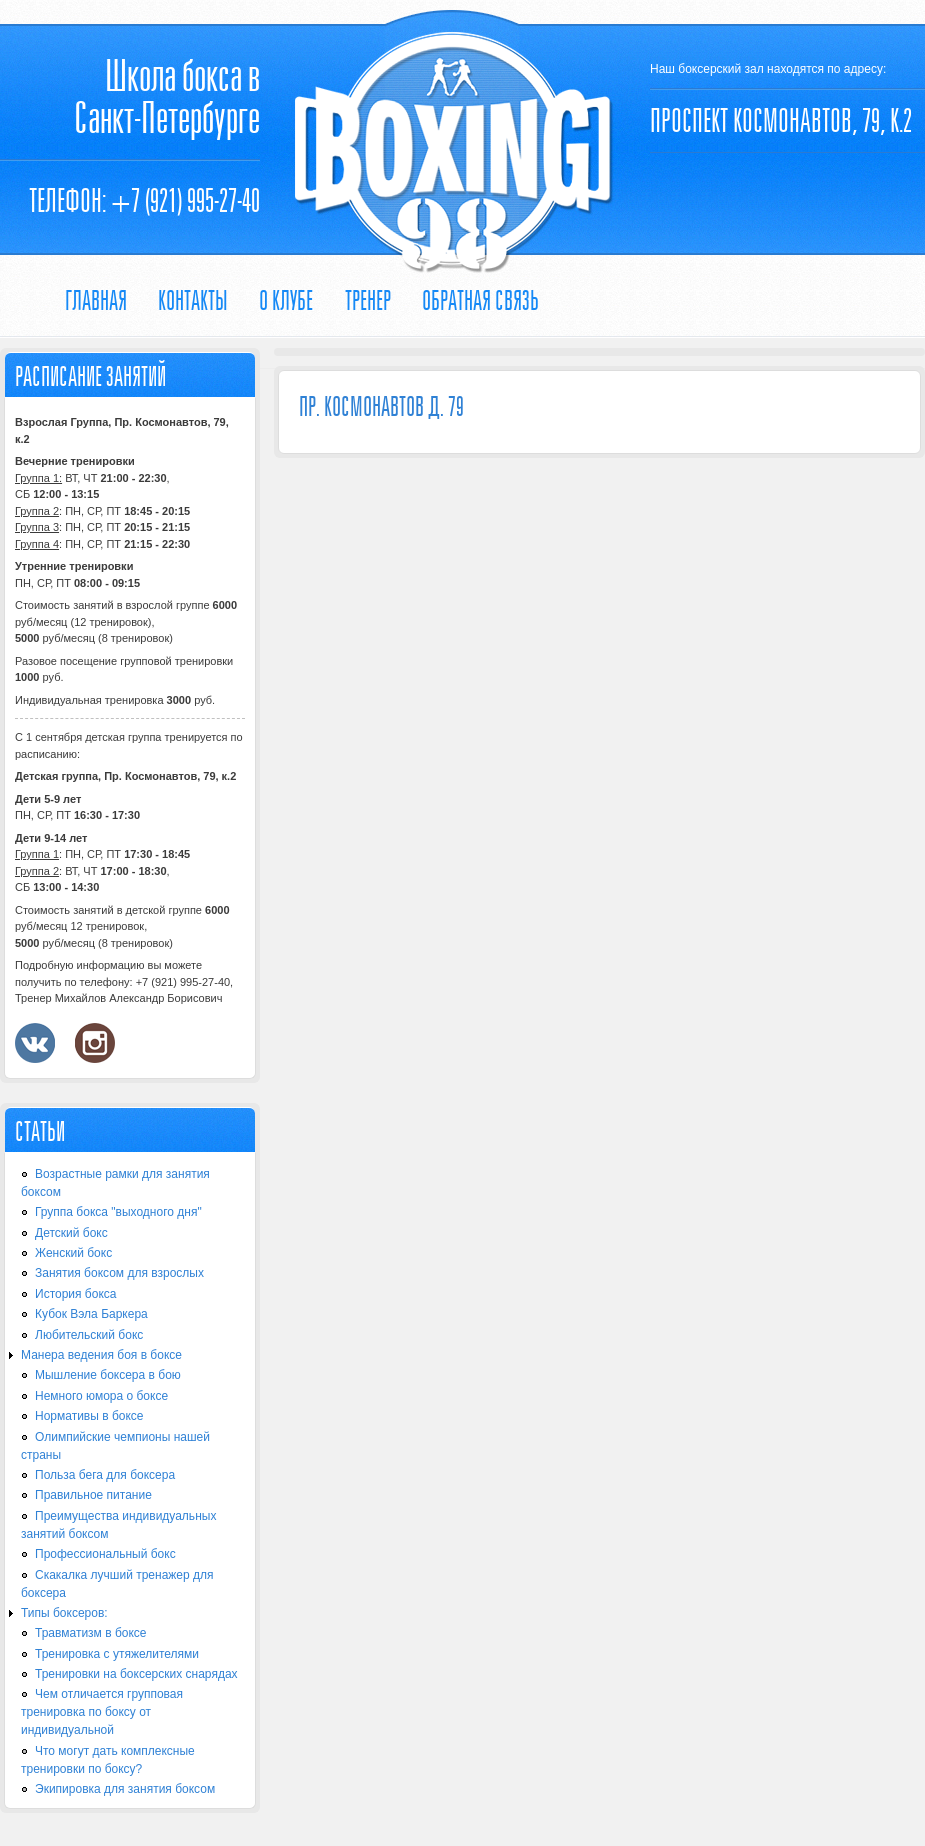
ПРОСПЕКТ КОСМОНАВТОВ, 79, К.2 (781, 120)
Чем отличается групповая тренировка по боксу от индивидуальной (102, 1712)
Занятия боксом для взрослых (119, 1273)
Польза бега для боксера (105, 1475)
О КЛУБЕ (286, 300)
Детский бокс (71, 1233)
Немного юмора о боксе (101, 1396)
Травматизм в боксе (91, 1633)
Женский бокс (73, 1253)
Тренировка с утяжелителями (117, 1654)
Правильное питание (93, 1495)
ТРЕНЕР (368, 300)
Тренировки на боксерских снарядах (136, 1674)
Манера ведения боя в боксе (101, 1355)
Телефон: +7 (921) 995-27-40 (144, 200)
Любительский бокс (89, 1335)
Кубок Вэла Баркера (91, 1314)
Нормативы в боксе (89, 1416)
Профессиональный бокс (105, 1554)
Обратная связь (480, 300)
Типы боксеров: (64, 1613)
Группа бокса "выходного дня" (118, 1212)
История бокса (75, 1294)
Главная (96, 300)
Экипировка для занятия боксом (125, 1789)
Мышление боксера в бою (108, 1375)
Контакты (193, 300)
